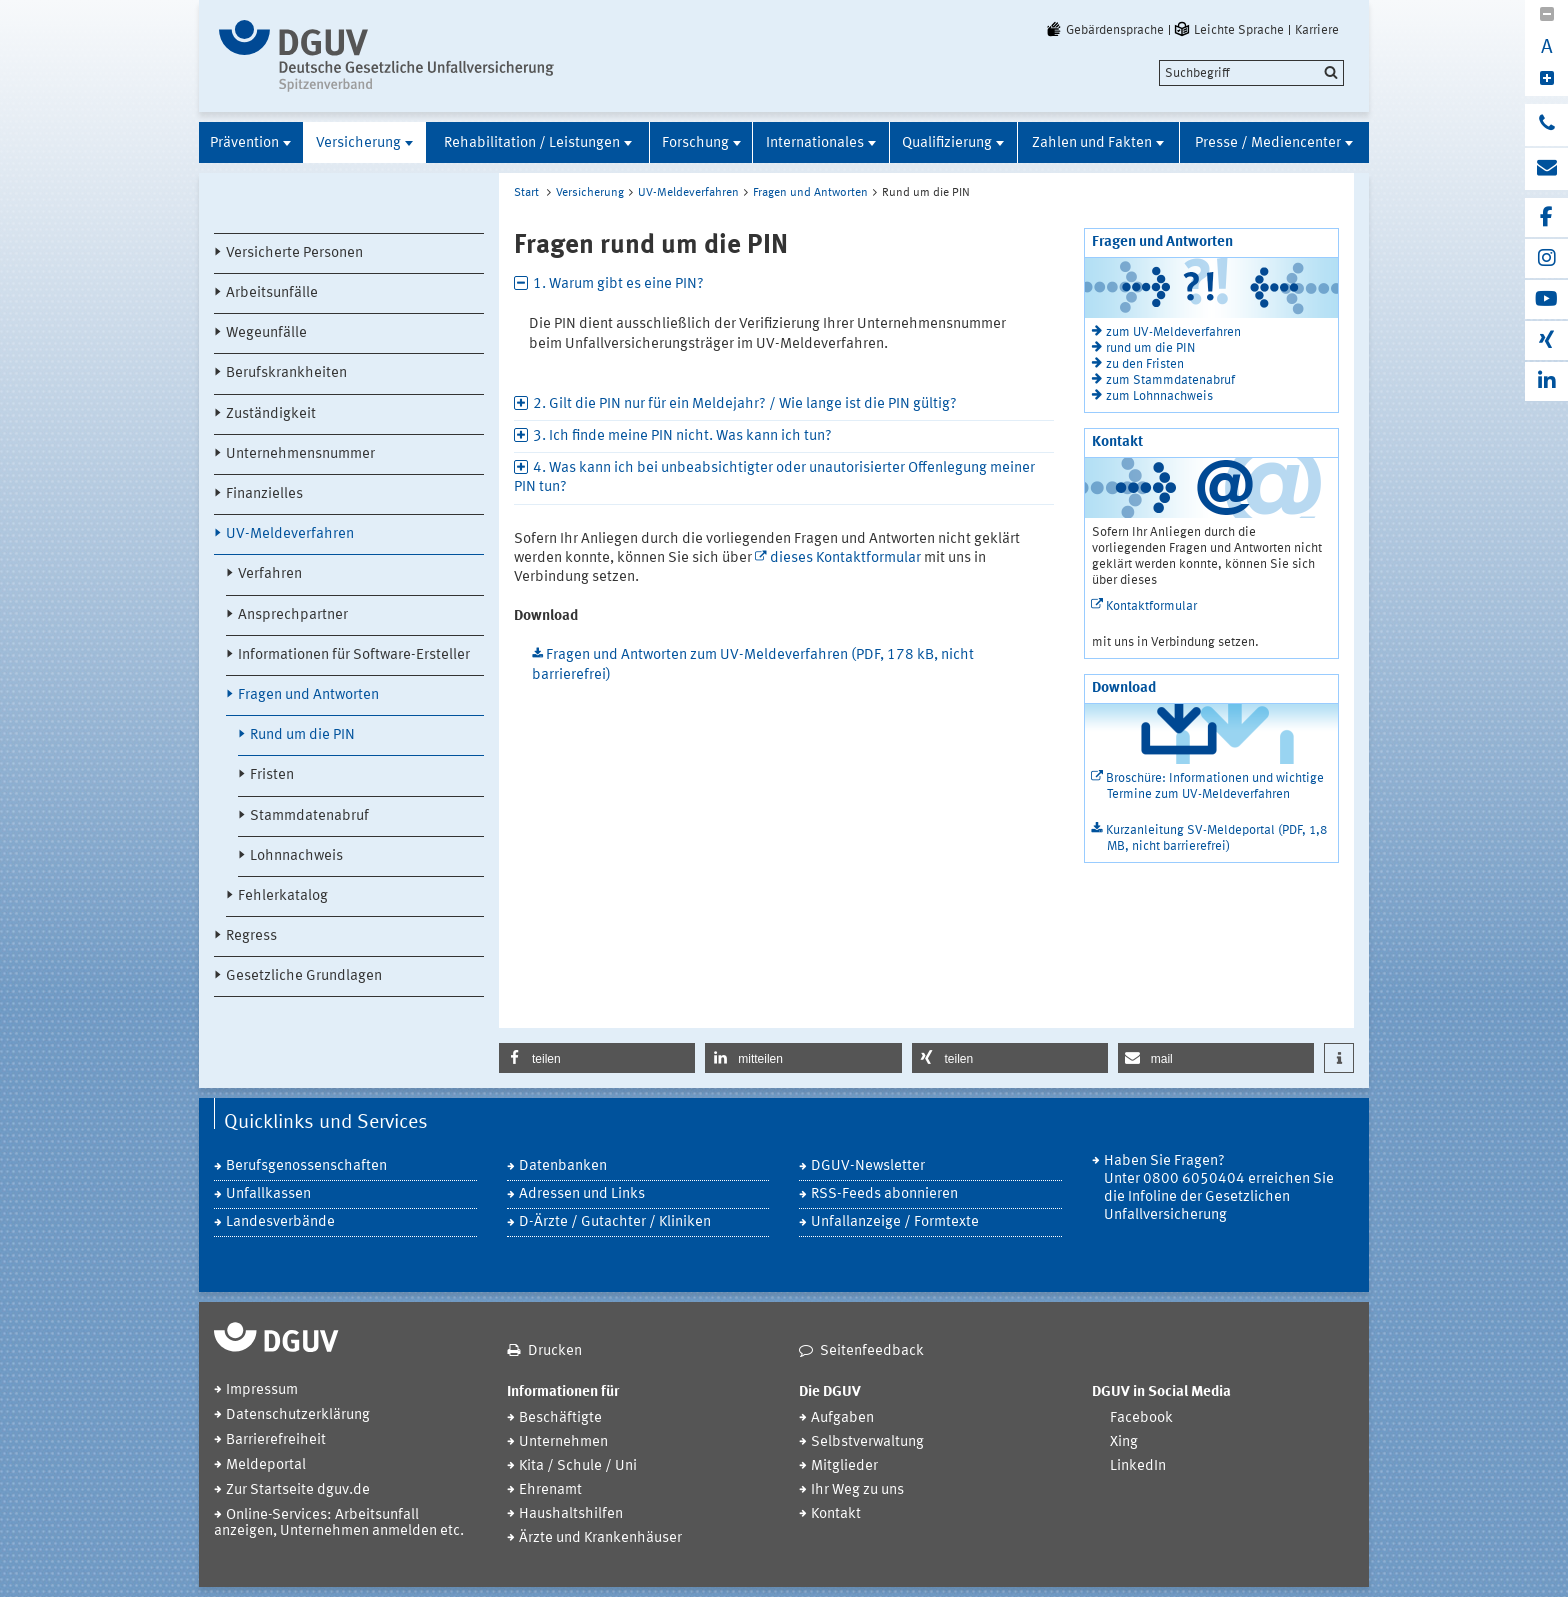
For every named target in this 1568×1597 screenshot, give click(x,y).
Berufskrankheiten (286, 373)
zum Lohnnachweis (1159, 396)
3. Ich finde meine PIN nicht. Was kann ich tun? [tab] (682, 436)
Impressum (262, 1390)
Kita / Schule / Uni (578, 1466)
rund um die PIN (1150, 348)
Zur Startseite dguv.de (298, 1490)
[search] (1251, 73)
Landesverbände (280, 1222)
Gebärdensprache (1104, 30)
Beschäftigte (560, 1418)
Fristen (272, 775)
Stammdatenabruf (309, 816)
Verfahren (270, 574)
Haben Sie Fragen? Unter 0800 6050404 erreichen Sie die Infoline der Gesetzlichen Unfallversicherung (1219, 1188)
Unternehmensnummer (300, 454)
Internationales (815, 143)
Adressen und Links (582, 1194)
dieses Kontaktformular (845, 558)
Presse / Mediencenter (1268, 143)
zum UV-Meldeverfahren (1173, 332)
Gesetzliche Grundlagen (304, 976)
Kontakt (836, 1514)
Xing (1124, 1442)
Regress (251, 936)
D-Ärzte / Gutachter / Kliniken (615, 1222)
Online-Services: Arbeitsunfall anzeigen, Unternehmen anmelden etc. (339, 1523)
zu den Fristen (1145, 364)
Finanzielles (264, 494)
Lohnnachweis (296, 856)
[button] (597, 1058)
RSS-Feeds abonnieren (884, 1194)
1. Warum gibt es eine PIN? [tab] (618, 284)
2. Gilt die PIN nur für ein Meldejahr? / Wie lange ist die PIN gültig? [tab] (745, 404)
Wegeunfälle (266, 333)
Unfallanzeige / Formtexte (895, 1222)
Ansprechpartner (293, 615)
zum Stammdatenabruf (1170, 380)
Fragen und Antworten (308, 695)
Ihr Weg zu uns (857, 1490)
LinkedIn (1138, 1466)
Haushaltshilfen (571, 1514)
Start (526, 193)
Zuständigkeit (271, 414)
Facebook (1141, 1418)
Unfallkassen (268, 1194)
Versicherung (358, 143)
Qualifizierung (947, 143)
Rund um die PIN (302, 735)
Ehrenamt (550, 1490)
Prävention (244, 143)
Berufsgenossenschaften (306, 1166)
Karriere (1317, 30)
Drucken (555, 1351)
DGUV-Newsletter (868, 1166)
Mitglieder (844, 1466)
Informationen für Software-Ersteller (354, 655)
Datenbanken (563, 1166)
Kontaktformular (1151, 606)
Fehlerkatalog (283, 896)
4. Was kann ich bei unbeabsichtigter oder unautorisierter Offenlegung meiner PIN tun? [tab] (774, 478)
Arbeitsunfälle (272, 293)
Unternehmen (563, 1442)
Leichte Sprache (1228, 30)
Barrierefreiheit (276, 1440)
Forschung (695, 143)
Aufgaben (842, 1418)
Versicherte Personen (294, 253)
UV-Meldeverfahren (290, 534)
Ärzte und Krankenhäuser (600, 1538)
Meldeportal (266, 1465)
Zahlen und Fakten (1092, 143)
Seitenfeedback (872, 1351)
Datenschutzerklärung (298, 1415)
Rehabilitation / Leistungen (532, 143)
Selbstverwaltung (867, 1442)
